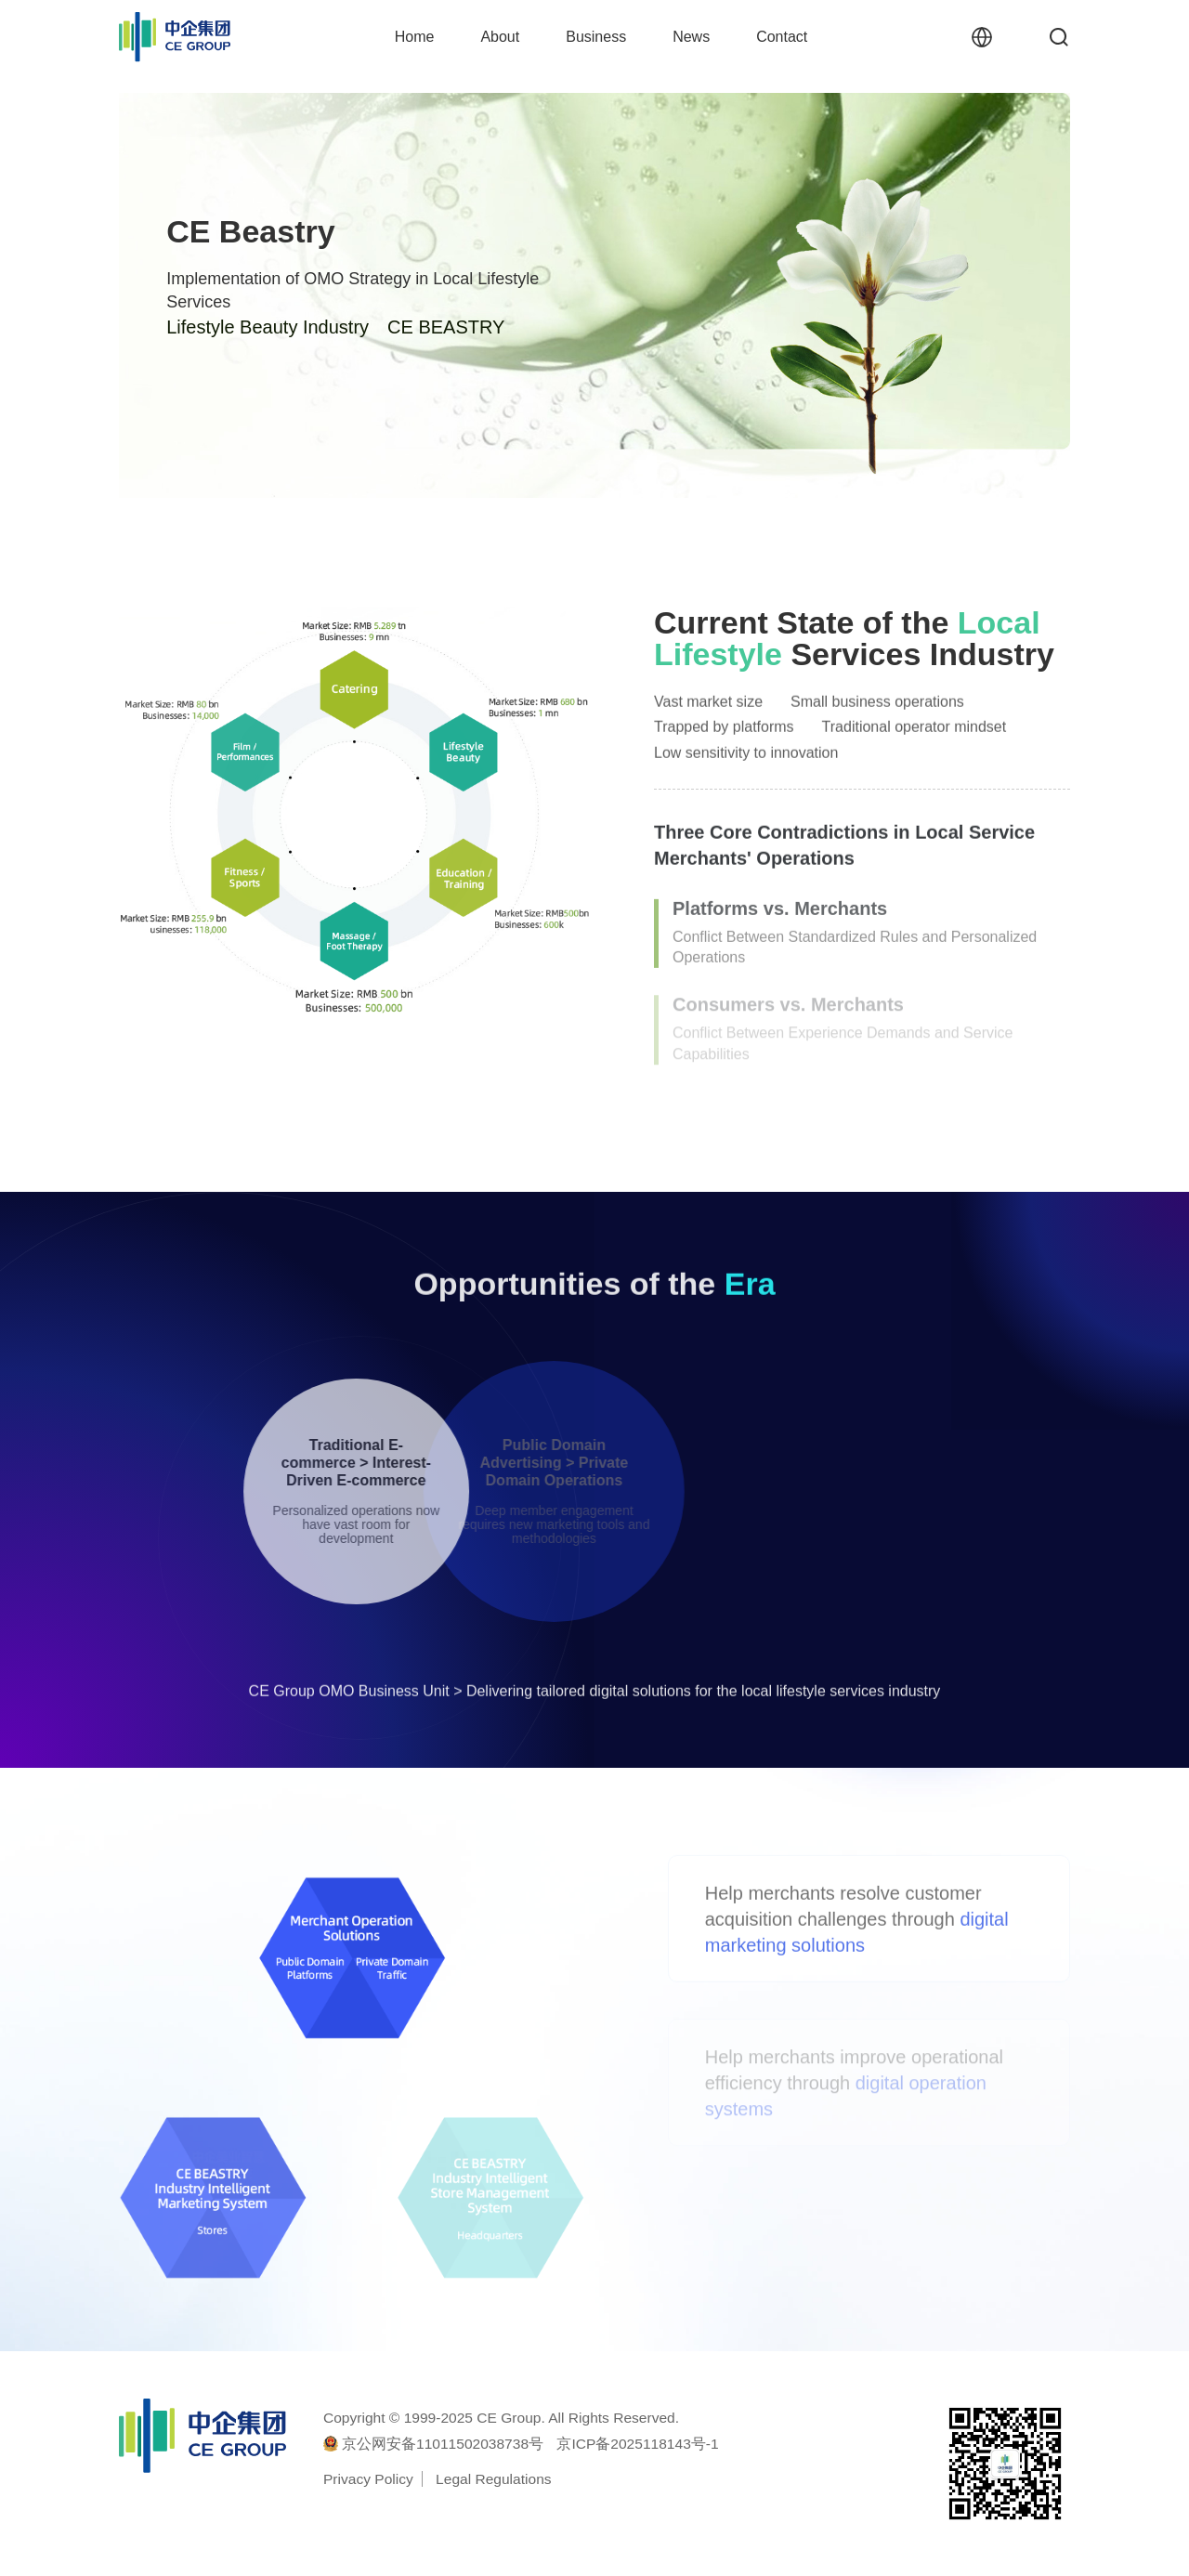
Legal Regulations (493, 2479)
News (691, 37)
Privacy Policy (368, 2479)
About (499, 37)
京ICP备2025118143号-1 (637, 2444)
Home (415, 37)
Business (596, 37)
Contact (781, 37)
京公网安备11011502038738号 (442, 2444)
